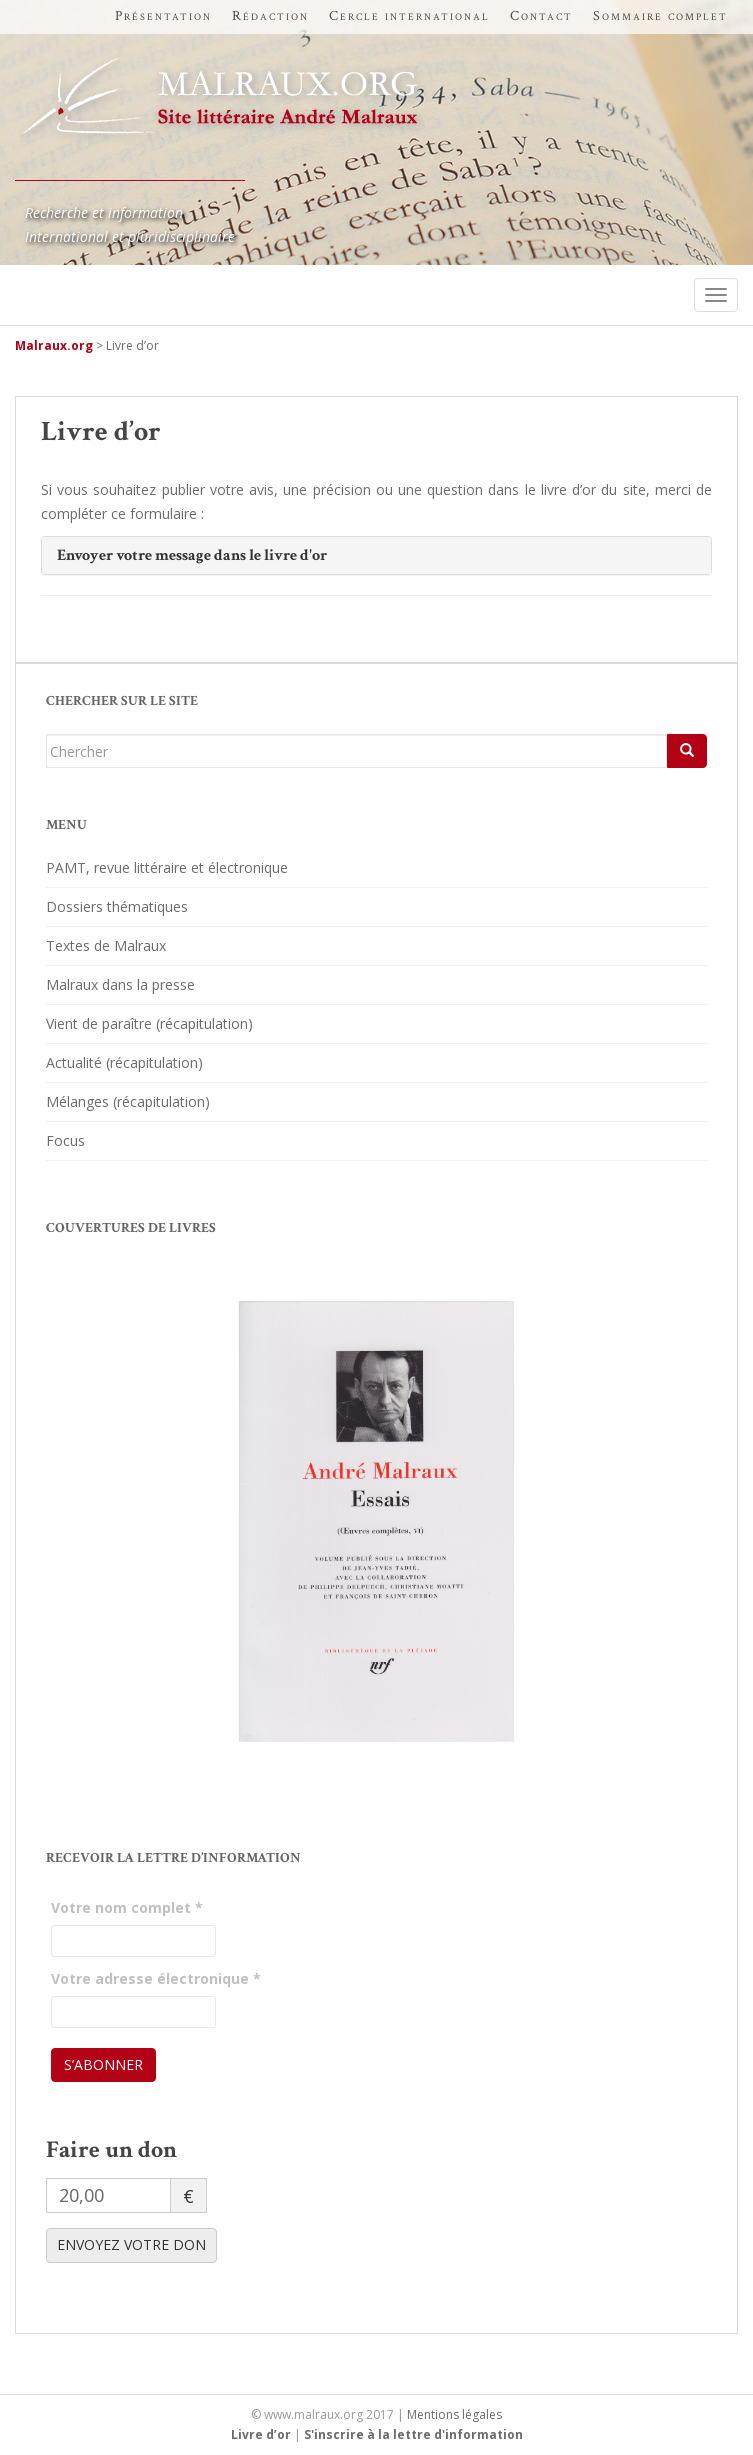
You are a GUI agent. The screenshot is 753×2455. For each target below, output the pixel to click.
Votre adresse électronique (156, 1978)
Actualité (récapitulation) (124, 1062)
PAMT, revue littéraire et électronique (167, 867)
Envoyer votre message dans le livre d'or (192, 555)
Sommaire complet (660, 16)
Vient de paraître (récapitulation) (149, 1023)
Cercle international (409, 16)
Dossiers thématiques (117, 906)
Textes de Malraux (106, 945)
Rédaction (270, 16)
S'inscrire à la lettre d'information (413, 2434)
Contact (541, 16)
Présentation (163, 16)
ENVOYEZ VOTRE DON (131, 2244)
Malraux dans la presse (120, 984)
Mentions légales (454, 2414)
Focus (65, 1140)
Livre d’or (261, 2434)
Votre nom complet (127, 1907)
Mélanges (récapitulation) (128, 1101)
